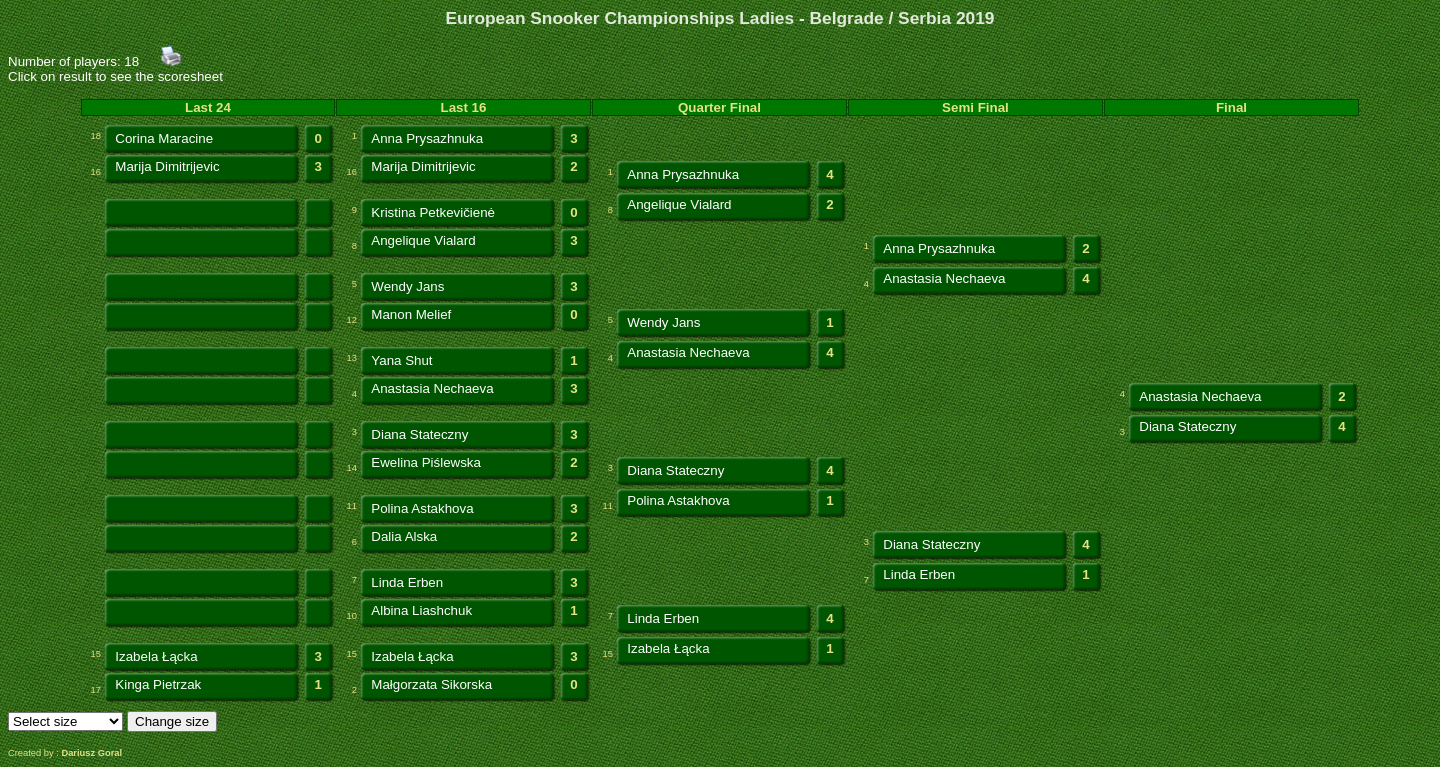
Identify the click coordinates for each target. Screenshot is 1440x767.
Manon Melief (411, 314)
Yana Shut (401, 360)
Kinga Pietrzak (158, 684)
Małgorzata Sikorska (431, 684)
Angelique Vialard (679, 204)
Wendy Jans (407, 286)
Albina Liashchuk (421, 610)
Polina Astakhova (422, 508)
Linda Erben (407, 582)
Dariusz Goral (91, 753)
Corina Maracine (164, 138)
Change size (172, 721)
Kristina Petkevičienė (433, 212)
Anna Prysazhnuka (427, 138)
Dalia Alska (404, 536)
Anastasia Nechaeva (944, 278)
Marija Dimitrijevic (167, 166)
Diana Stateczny (419, 434)
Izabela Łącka (156, 656)
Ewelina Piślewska (426, 462)
